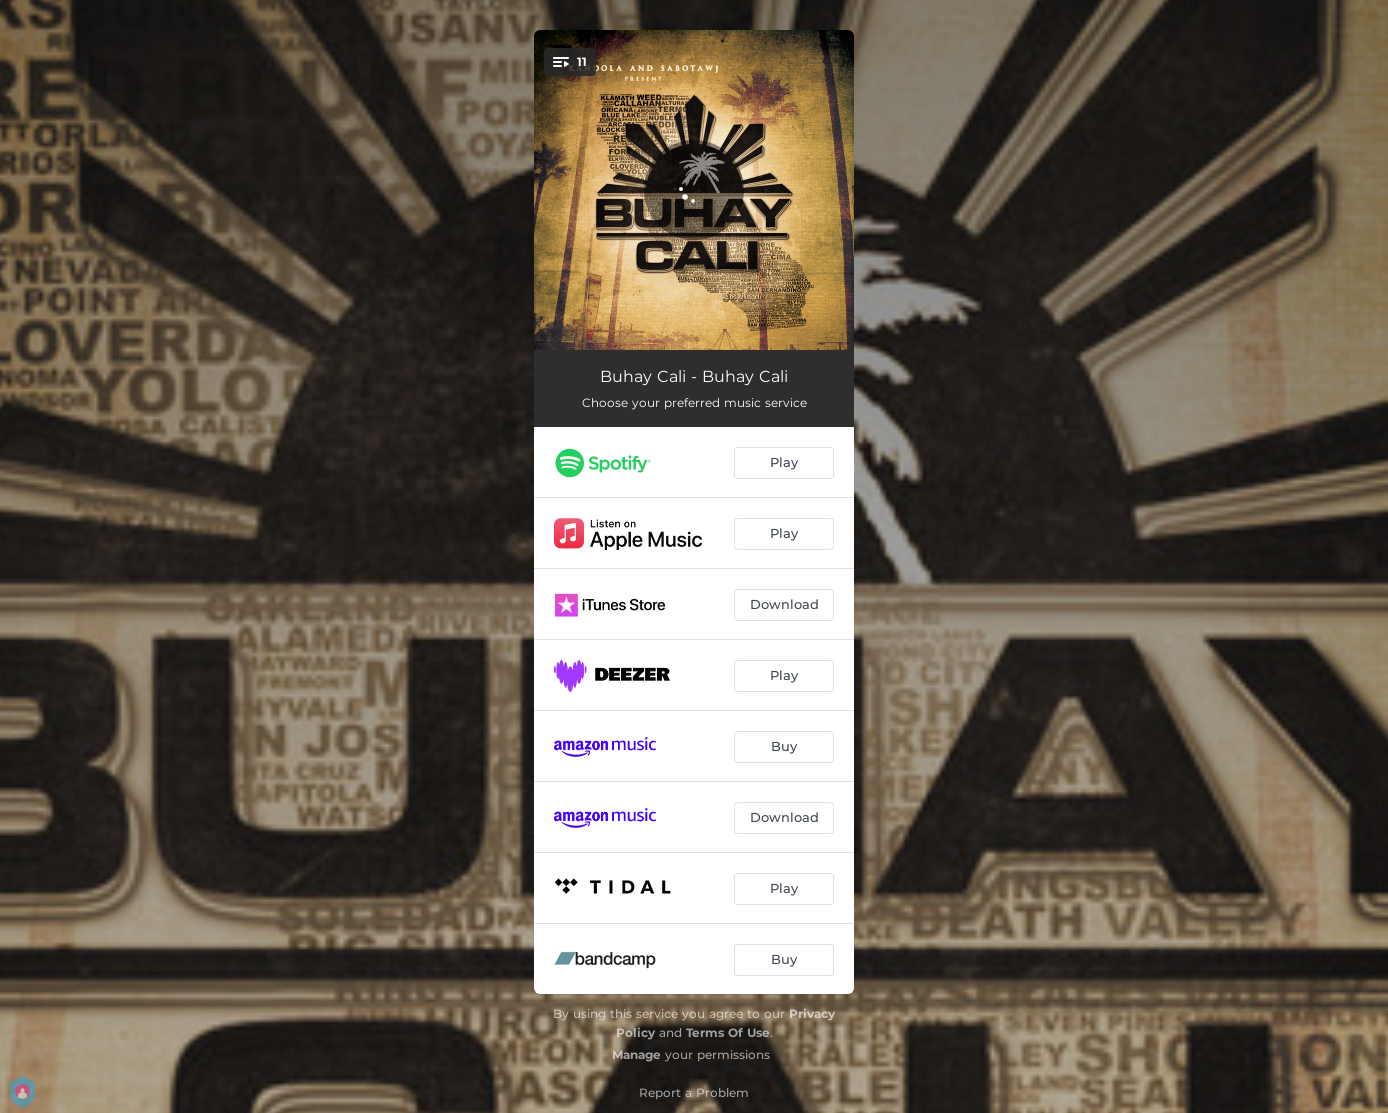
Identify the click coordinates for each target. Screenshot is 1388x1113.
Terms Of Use (728, 1032)
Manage (636, 1054)
